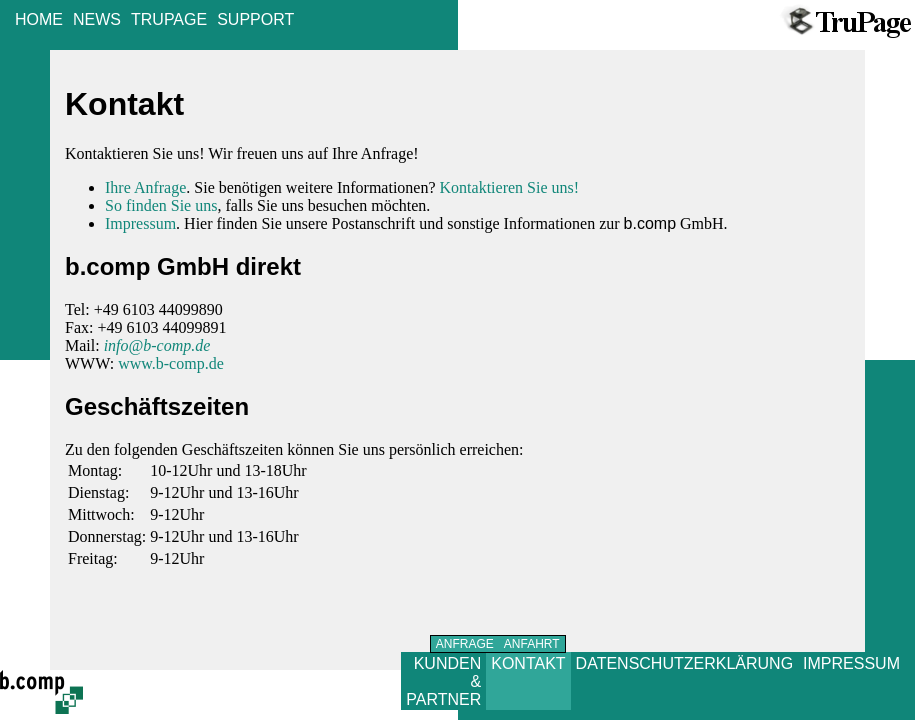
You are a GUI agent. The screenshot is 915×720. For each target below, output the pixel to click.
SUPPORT (255, 19)
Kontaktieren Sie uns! (510, 187)
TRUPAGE (169, 19)
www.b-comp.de (171, 363)
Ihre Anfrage (145, 187)
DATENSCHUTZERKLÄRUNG (685, 663)
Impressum (140, 223)
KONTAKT (528, 663)
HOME (39, 19)
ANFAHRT (532, 644)
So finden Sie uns (161, 205)
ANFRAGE (465, 644)
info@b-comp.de (157, 345)
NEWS (97, 19)
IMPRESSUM (851, 663)
